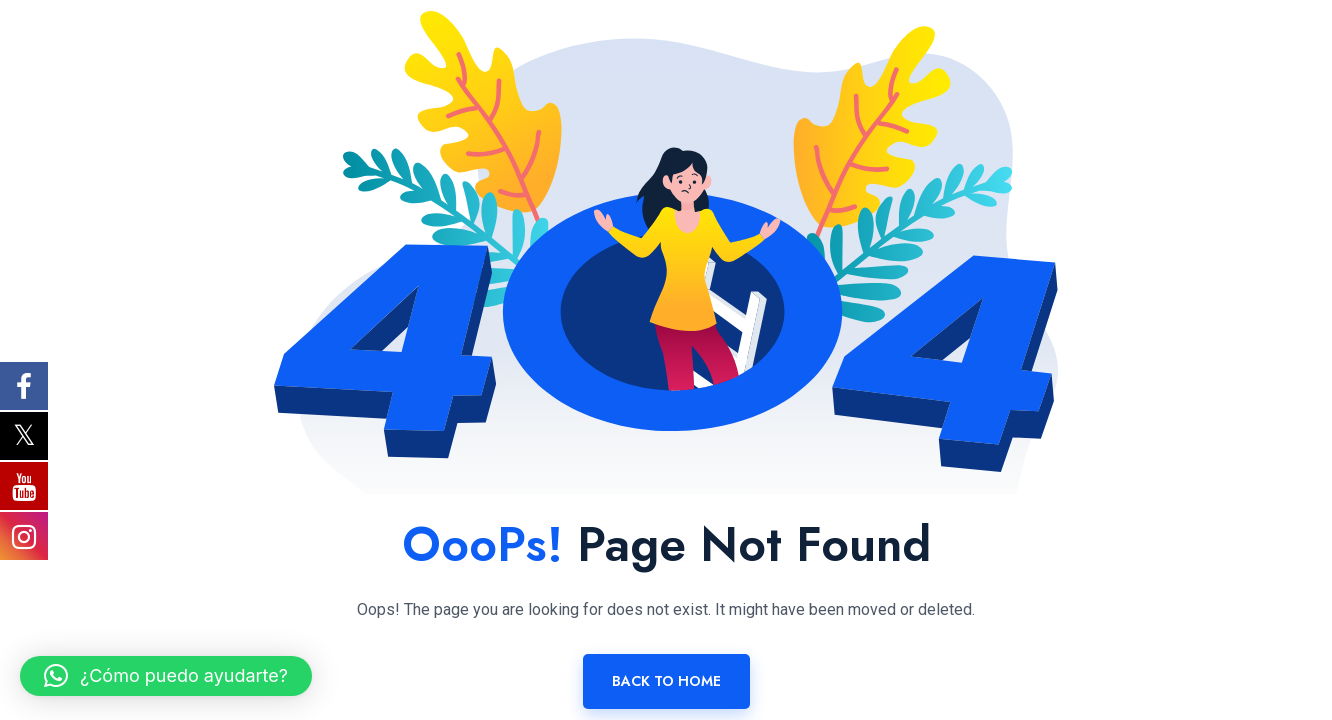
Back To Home (666, 681)
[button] (166, 676)
